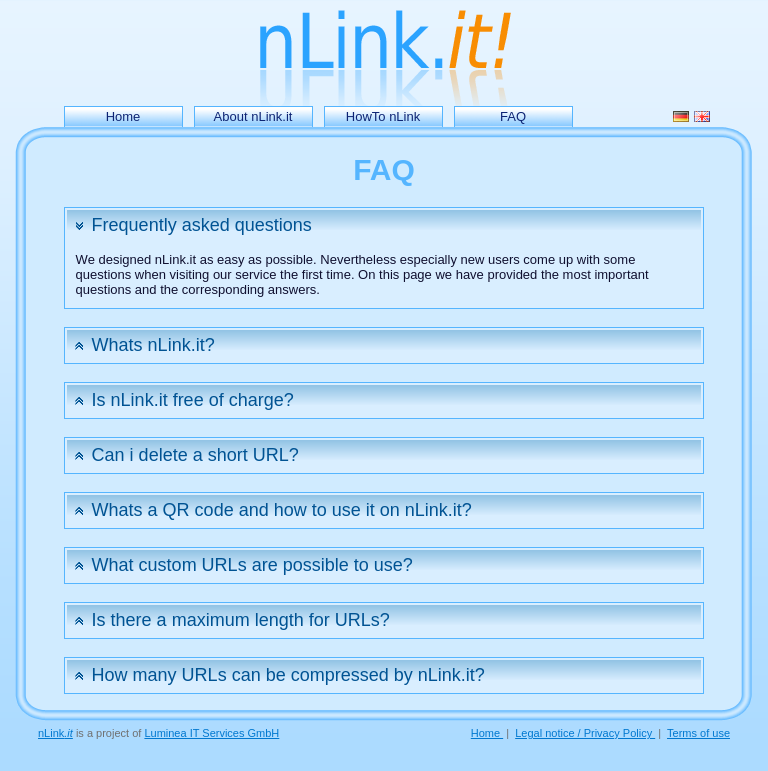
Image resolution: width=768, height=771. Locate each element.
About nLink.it (253, 116)
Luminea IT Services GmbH (211, 733)
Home (123, 116)
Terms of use (698, 733)
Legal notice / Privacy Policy (585, 733)
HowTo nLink (383, 116)
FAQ (513, 116)
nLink (55, 733)
